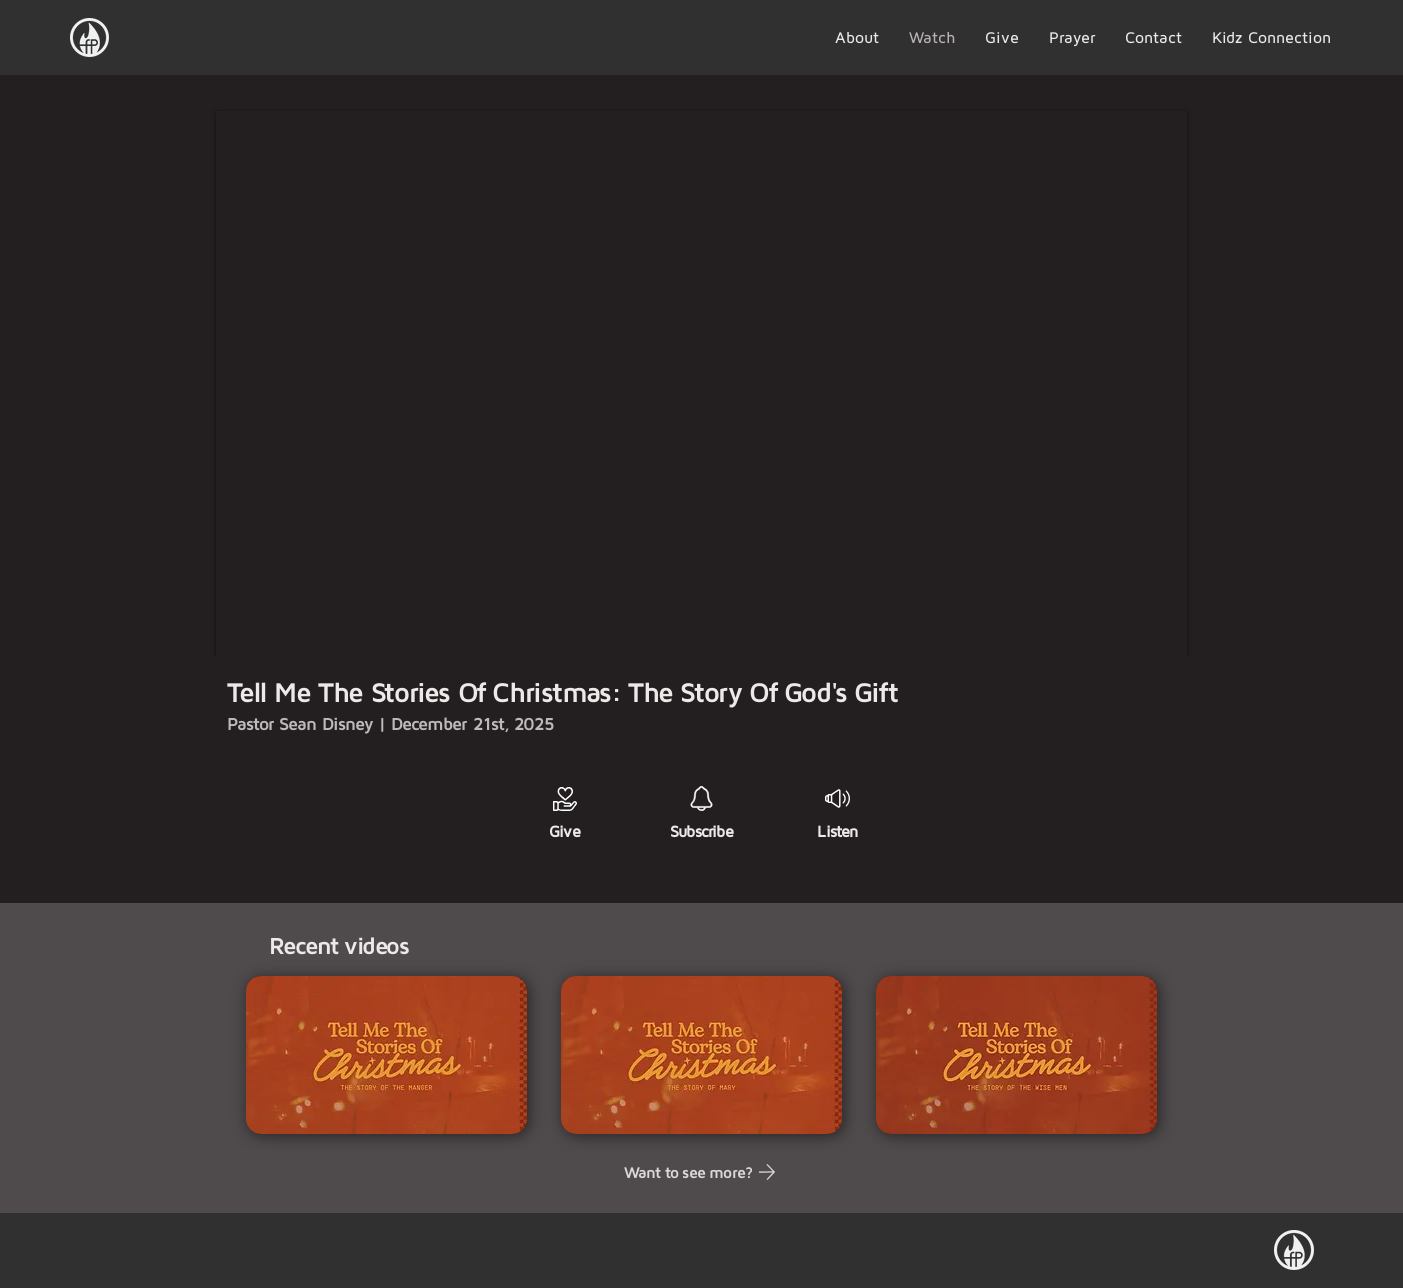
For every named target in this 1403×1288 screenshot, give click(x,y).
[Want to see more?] (701, 1172)
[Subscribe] (701, 799)
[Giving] (565, 799)
